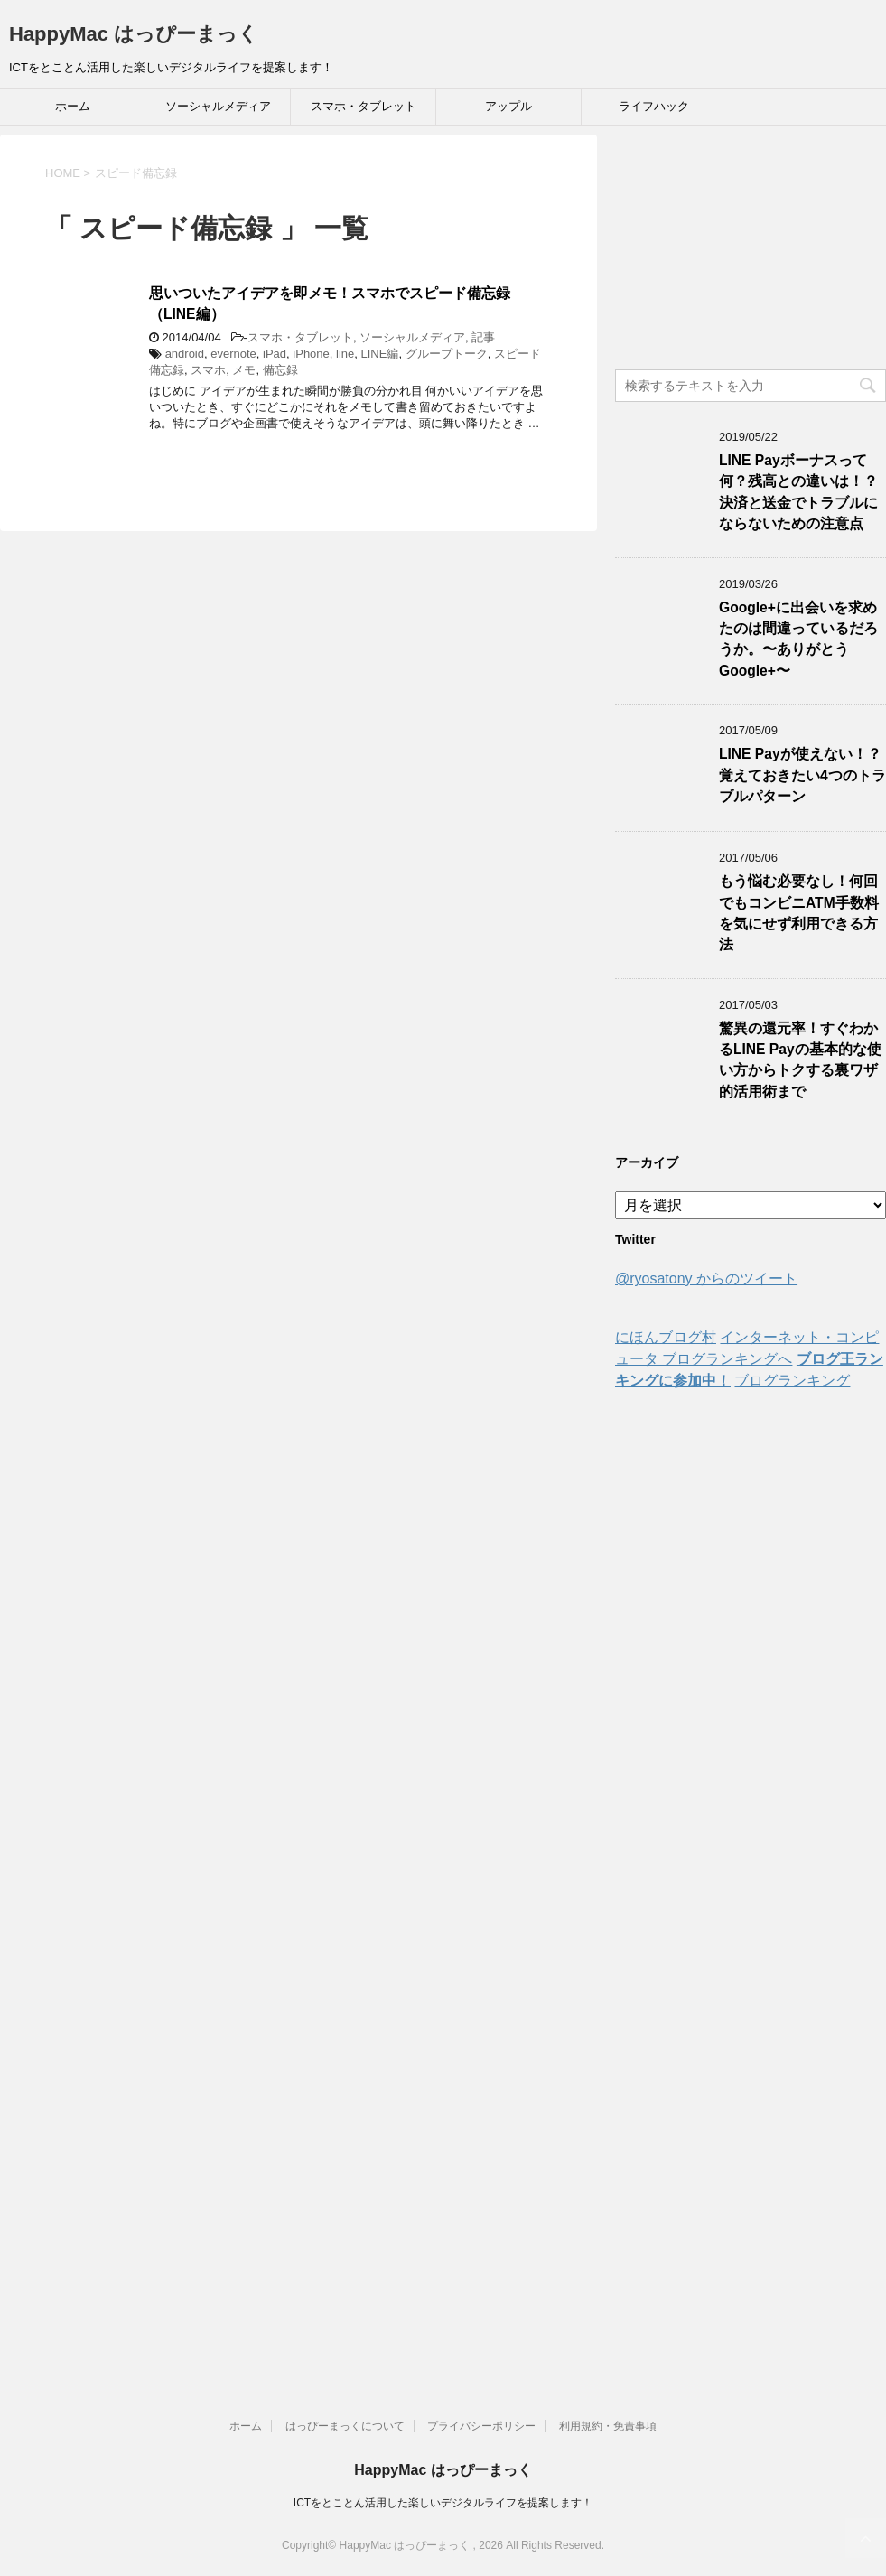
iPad (274, 353)
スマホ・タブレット (363, 106)
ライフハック (654, 106)
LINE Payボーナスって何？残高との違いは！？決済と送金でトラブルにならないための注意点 (798, 492)
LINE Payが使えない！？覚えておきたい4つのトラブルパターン (802, 775)
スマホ (208, 370)
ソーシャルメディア (218, 106)
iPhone (311, 353)
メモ (244, 370)
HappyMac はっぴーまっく (133, 34)
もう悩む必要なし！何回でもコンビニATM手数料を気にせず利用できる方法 (799, 912)
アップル (508, 106)
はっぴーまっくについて (345, 2426)
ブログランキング (792, 1380)
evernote (233, 353)
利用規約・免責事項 (608, 2426)
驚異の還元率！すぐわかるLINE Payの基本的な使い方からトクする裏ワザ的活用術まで (800, 1060)
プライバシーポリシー (481, 2426)
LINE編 (380, 353)
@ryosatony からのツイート (706, 1278)
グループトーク (447, 353)
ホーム (72, 106)
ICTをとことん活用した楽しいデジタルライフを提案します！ (443, 2503)
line (345, 353)
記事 (483, 337)
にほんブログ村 (665, 1337)
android (184, 353)
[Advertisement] (750, 247)
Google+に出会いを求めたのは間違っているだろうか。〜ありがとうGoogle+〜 (798, 639)
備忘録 (280, 370)
